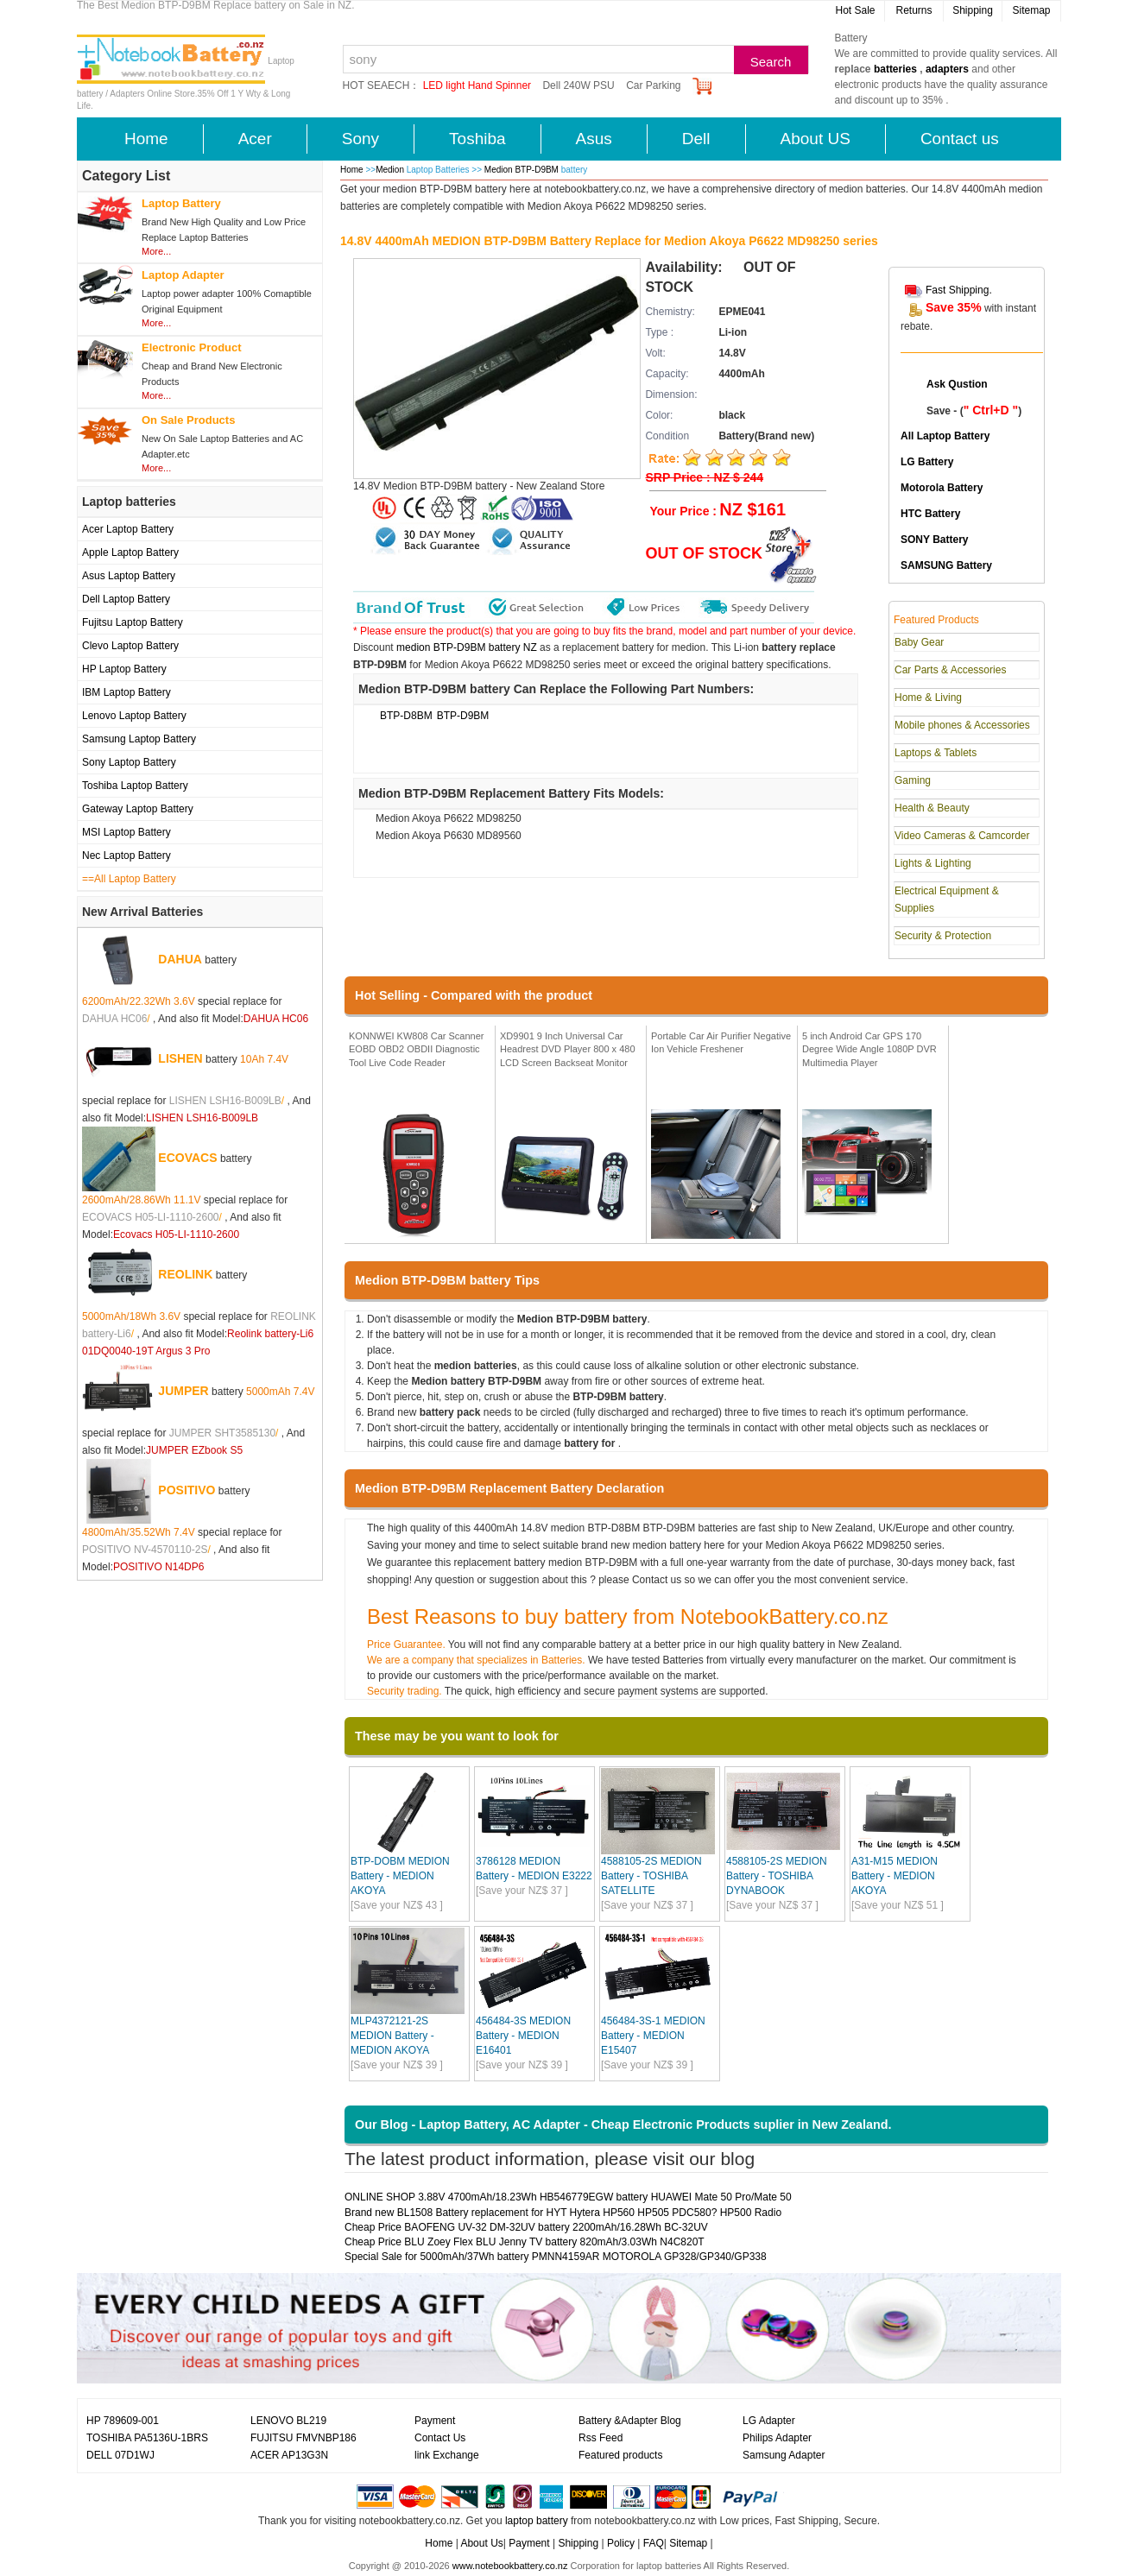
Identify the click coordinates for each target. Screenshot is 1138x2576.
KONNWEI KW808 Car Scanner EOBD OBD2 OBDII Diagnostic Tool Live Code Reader (416, 1049)
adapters (947, 69)
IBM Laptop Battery (126, 692)
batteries (895, 69)
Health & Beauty (932, 808)
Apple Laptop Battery (130, 552)
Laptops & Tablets (936, 753)
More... (156, 251)
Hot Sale (855, 10)
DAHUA (180, 959)
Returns (913, 10)
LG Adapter (769, 2421)
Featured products (620, 2455)
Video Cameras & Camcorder (962, 836)
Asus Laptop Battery (128, 576)
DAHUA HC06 (114, 1019)
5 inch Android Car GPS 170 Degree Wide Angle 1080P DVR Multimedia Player (869, 1049)
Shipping (972, 10)
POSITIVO (186, 1490)
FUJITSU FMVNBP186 (303, 2438)
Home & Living (928, 697)
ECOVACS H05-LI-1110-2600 (150, 1217)
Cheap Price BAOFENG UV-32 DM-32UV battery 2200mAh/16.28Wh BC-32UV (526, 2227)
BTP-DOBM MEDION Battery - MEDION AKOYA (400, 1876)
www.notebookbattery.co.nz (510, 2565)
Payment (434, 2421)
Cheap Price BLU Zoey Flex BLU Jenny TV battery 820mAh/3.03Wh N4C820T (525, 2242)
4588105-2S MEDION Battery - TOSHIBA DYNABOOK (776, 1876)
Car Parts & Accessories (950, 670)
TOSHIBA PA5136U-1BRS (147, 2438)
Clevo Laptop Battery (130, 646)
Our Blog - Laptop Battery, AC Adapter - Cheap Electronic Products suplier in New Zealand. (623, 2124)
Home (146, 138)
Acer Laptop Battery (128, 529)
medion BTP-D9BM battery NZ (466, 647)
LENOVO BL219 (288, 2421)
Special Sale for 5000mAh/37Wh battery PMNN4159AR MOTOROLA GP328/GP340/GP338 (556, 2257)
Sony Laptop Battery (129, 762)
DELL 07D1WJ (120, 2455)
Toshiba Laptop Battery (135, 786)
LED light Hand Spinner (477, 85)
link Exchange (446, 2455)
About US (815, 138)
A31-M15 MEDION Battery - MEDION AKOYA (894, 1876)
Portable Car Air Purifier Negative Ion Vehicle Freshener (721, 1043)
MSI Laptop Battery (126, 832)
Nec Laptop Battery (126, 855)
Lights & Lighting (933, 863)
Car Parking (653, 85)
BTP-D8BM (406, 716)
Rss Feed (600, 2438)
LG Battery (927, 462)
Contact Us (439, 2438)
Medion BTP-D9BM (522, 169)
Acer (255, 138)
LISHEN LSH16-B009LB (225, 1101)
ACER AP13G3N (289, 2455)
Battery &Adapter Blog (629, 2421)
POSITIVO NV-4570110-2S (144, 1550)
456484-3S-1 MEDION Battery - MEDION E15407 (653, 2035)
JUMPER (183, 1391)
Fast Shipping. (959, 290)
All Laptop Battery (945, 436)
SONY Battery (934, 540)
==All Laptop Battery (129, 879)
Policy (621, 2543)
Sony (360, 138)
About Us (481, 2543)
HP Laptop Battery (124, 669)
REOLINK (185, 1274)
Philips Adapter (777, 2438)
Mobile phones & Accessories (962, 725)
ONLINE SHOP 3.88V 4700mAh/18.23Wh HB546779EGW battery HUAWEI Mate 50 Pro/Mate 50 (568, 2197)
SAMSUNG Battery (946, 565)
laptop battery (536, 2521)
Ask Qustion (957, 384)
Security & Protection (943, 936)
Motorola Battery (942, 488)
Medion (390, 169)
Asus (594, 138)
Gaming (913, 780)
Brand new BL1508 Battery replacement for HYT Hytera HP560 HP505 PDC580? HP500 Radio (563, 2213)
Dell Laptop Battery (126, 599)
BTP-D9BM (463, 716)
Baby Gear (919, 642)
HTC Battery (930, 514)
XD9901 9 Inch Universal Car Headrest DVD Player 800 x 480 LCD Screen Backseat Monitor (567, 1049)
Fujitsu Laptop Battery (132, 622)
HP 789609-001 (122, 2421)
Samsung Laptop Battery (139, 739)
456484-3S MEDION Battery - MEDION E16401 (523, 2035)
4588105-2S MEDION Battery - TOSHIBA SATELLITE (651, 1876)
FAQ (653, 2543)
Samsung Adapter (784, 2455)
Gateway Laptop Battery (137, 809)
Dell (696, 138)
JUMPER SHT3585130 (222, 1433)
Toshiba (477, 138)
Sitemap (1031, 10)
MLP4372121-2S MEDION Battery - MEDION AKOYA (392, 2035)
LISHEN (180, 1058)
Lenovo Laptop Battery (134, 716)
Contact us (959, 138)
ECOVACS (187, 1158)
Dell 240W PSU (578, 85)
